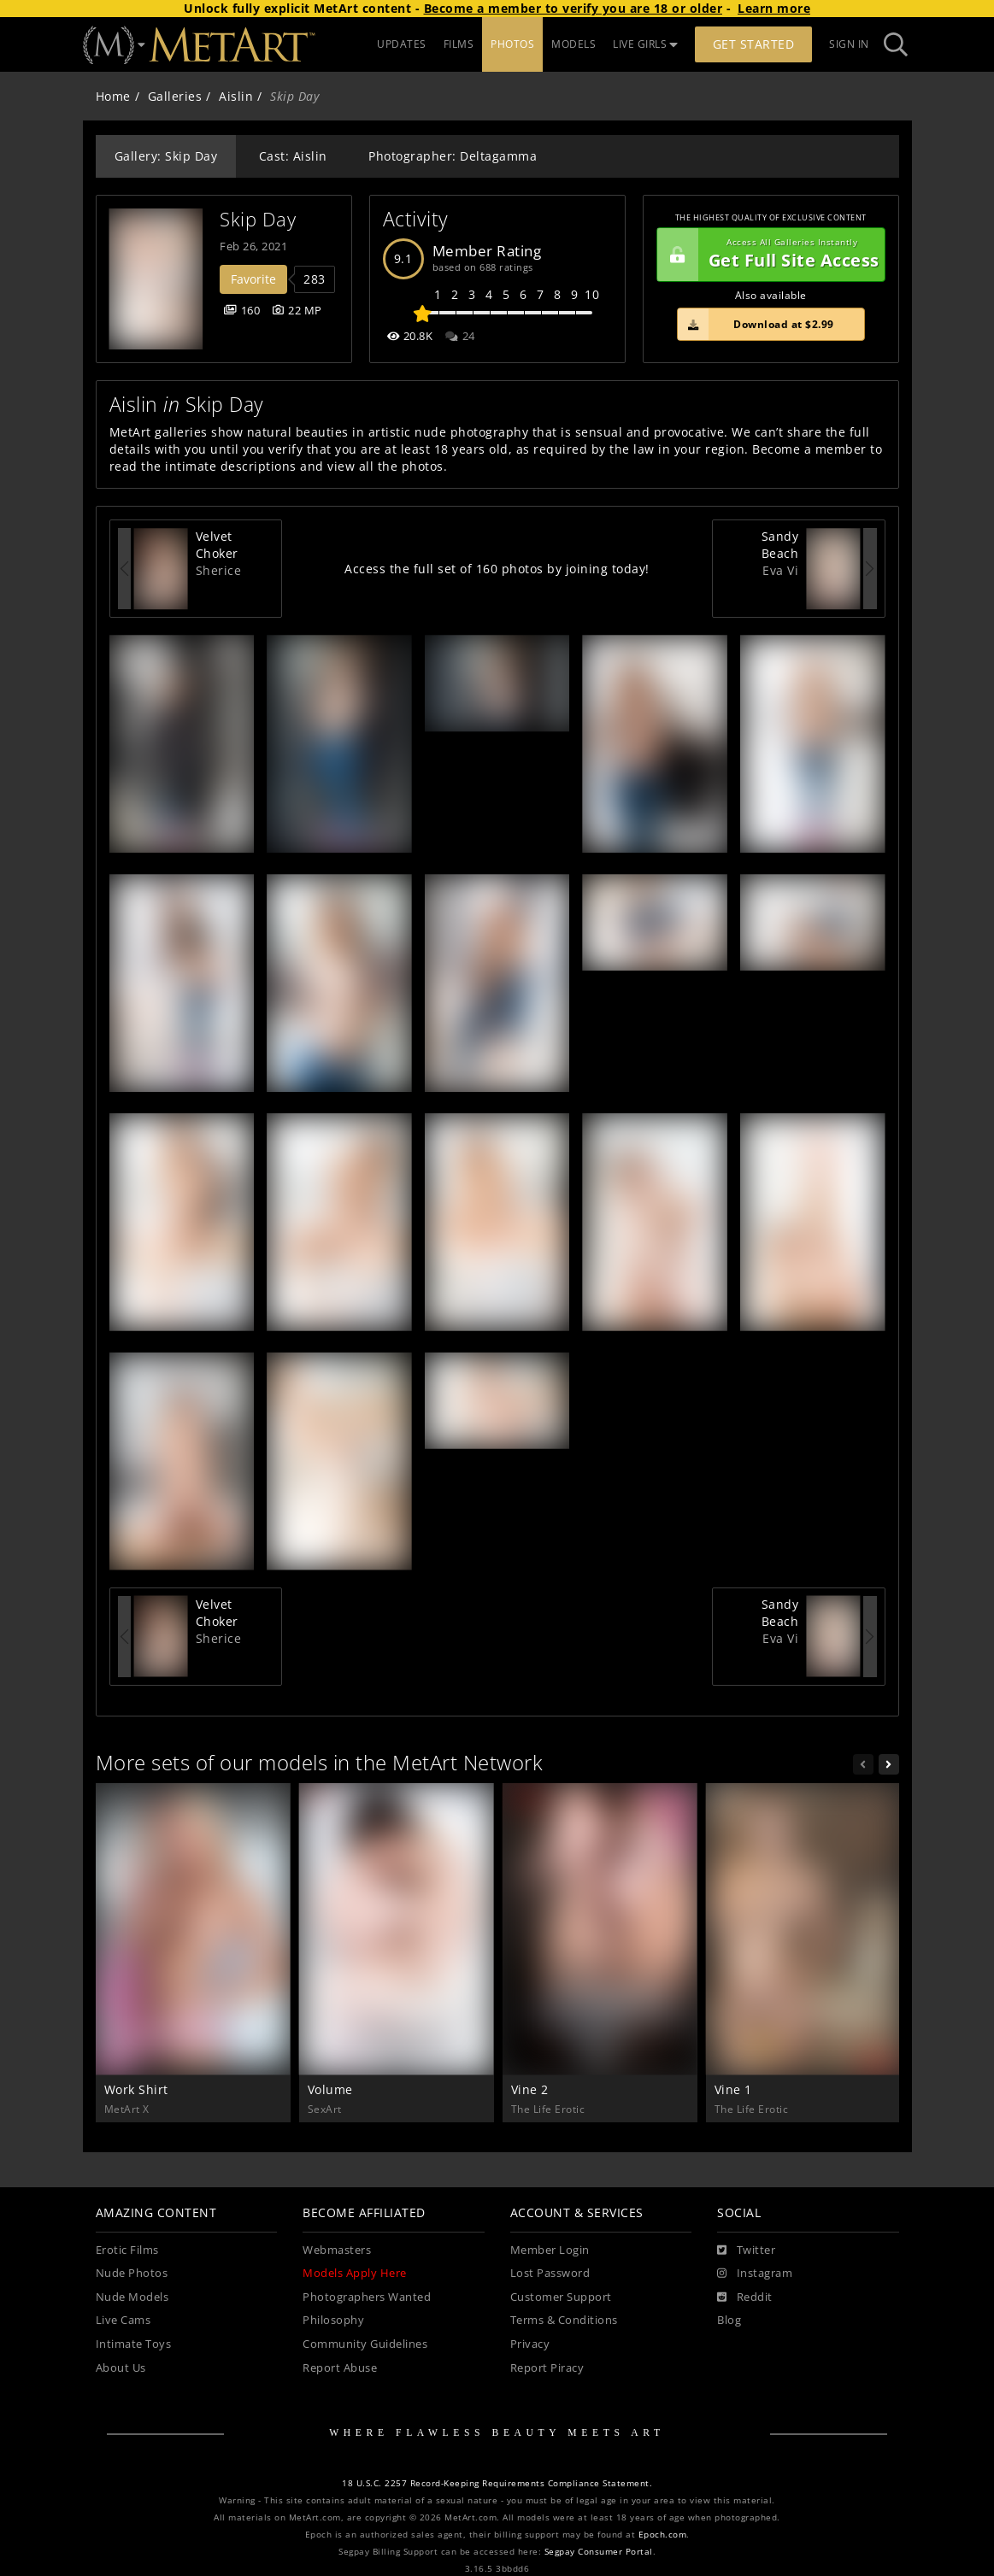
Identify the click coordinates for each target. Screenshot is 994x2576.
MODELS (573, 44)
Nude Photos (132, 2273)
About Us (121, 2368)
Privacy (530, 2344)
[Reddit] (745, 2297)
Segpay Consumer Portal (598, 2551)
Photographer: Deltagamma (452, 156)
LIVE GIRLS (645, 44)
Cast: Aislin (293, 156)
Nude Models (132, 2297)
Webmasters (337, 2250)
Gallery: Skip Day (166, 156)
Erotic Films (127, 2250)
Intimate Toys (134, 2344)
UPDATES (401, 44)
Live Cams (123, 2320)
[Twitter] (746, 2250)
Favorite (253, 279)
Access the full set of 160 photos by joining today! (497, 568)
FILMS (459, 44)
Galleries (175, 96)
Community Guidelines (365, 2344)
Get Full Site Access (768, 254)
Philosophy (333, 2320)
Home (113, 96)
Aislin (236, 96)
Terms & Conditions (564, 2320)
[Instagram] (754, 2273)
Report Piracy (547, 2368)
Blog (729, 2320)
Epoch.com (662, 2534)
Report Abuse (340, 2368)
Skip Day (258, 219)
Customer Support (561, 2297)
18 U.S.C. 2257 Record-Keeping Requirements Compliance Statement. (497, 2483)
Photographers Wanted (367, 2297)
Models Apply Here (355, 2273)
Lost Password (550, 2273)
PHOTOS (512, 44)
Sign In (849, 44)
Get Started (754, 44)
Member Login (550, 2250)
